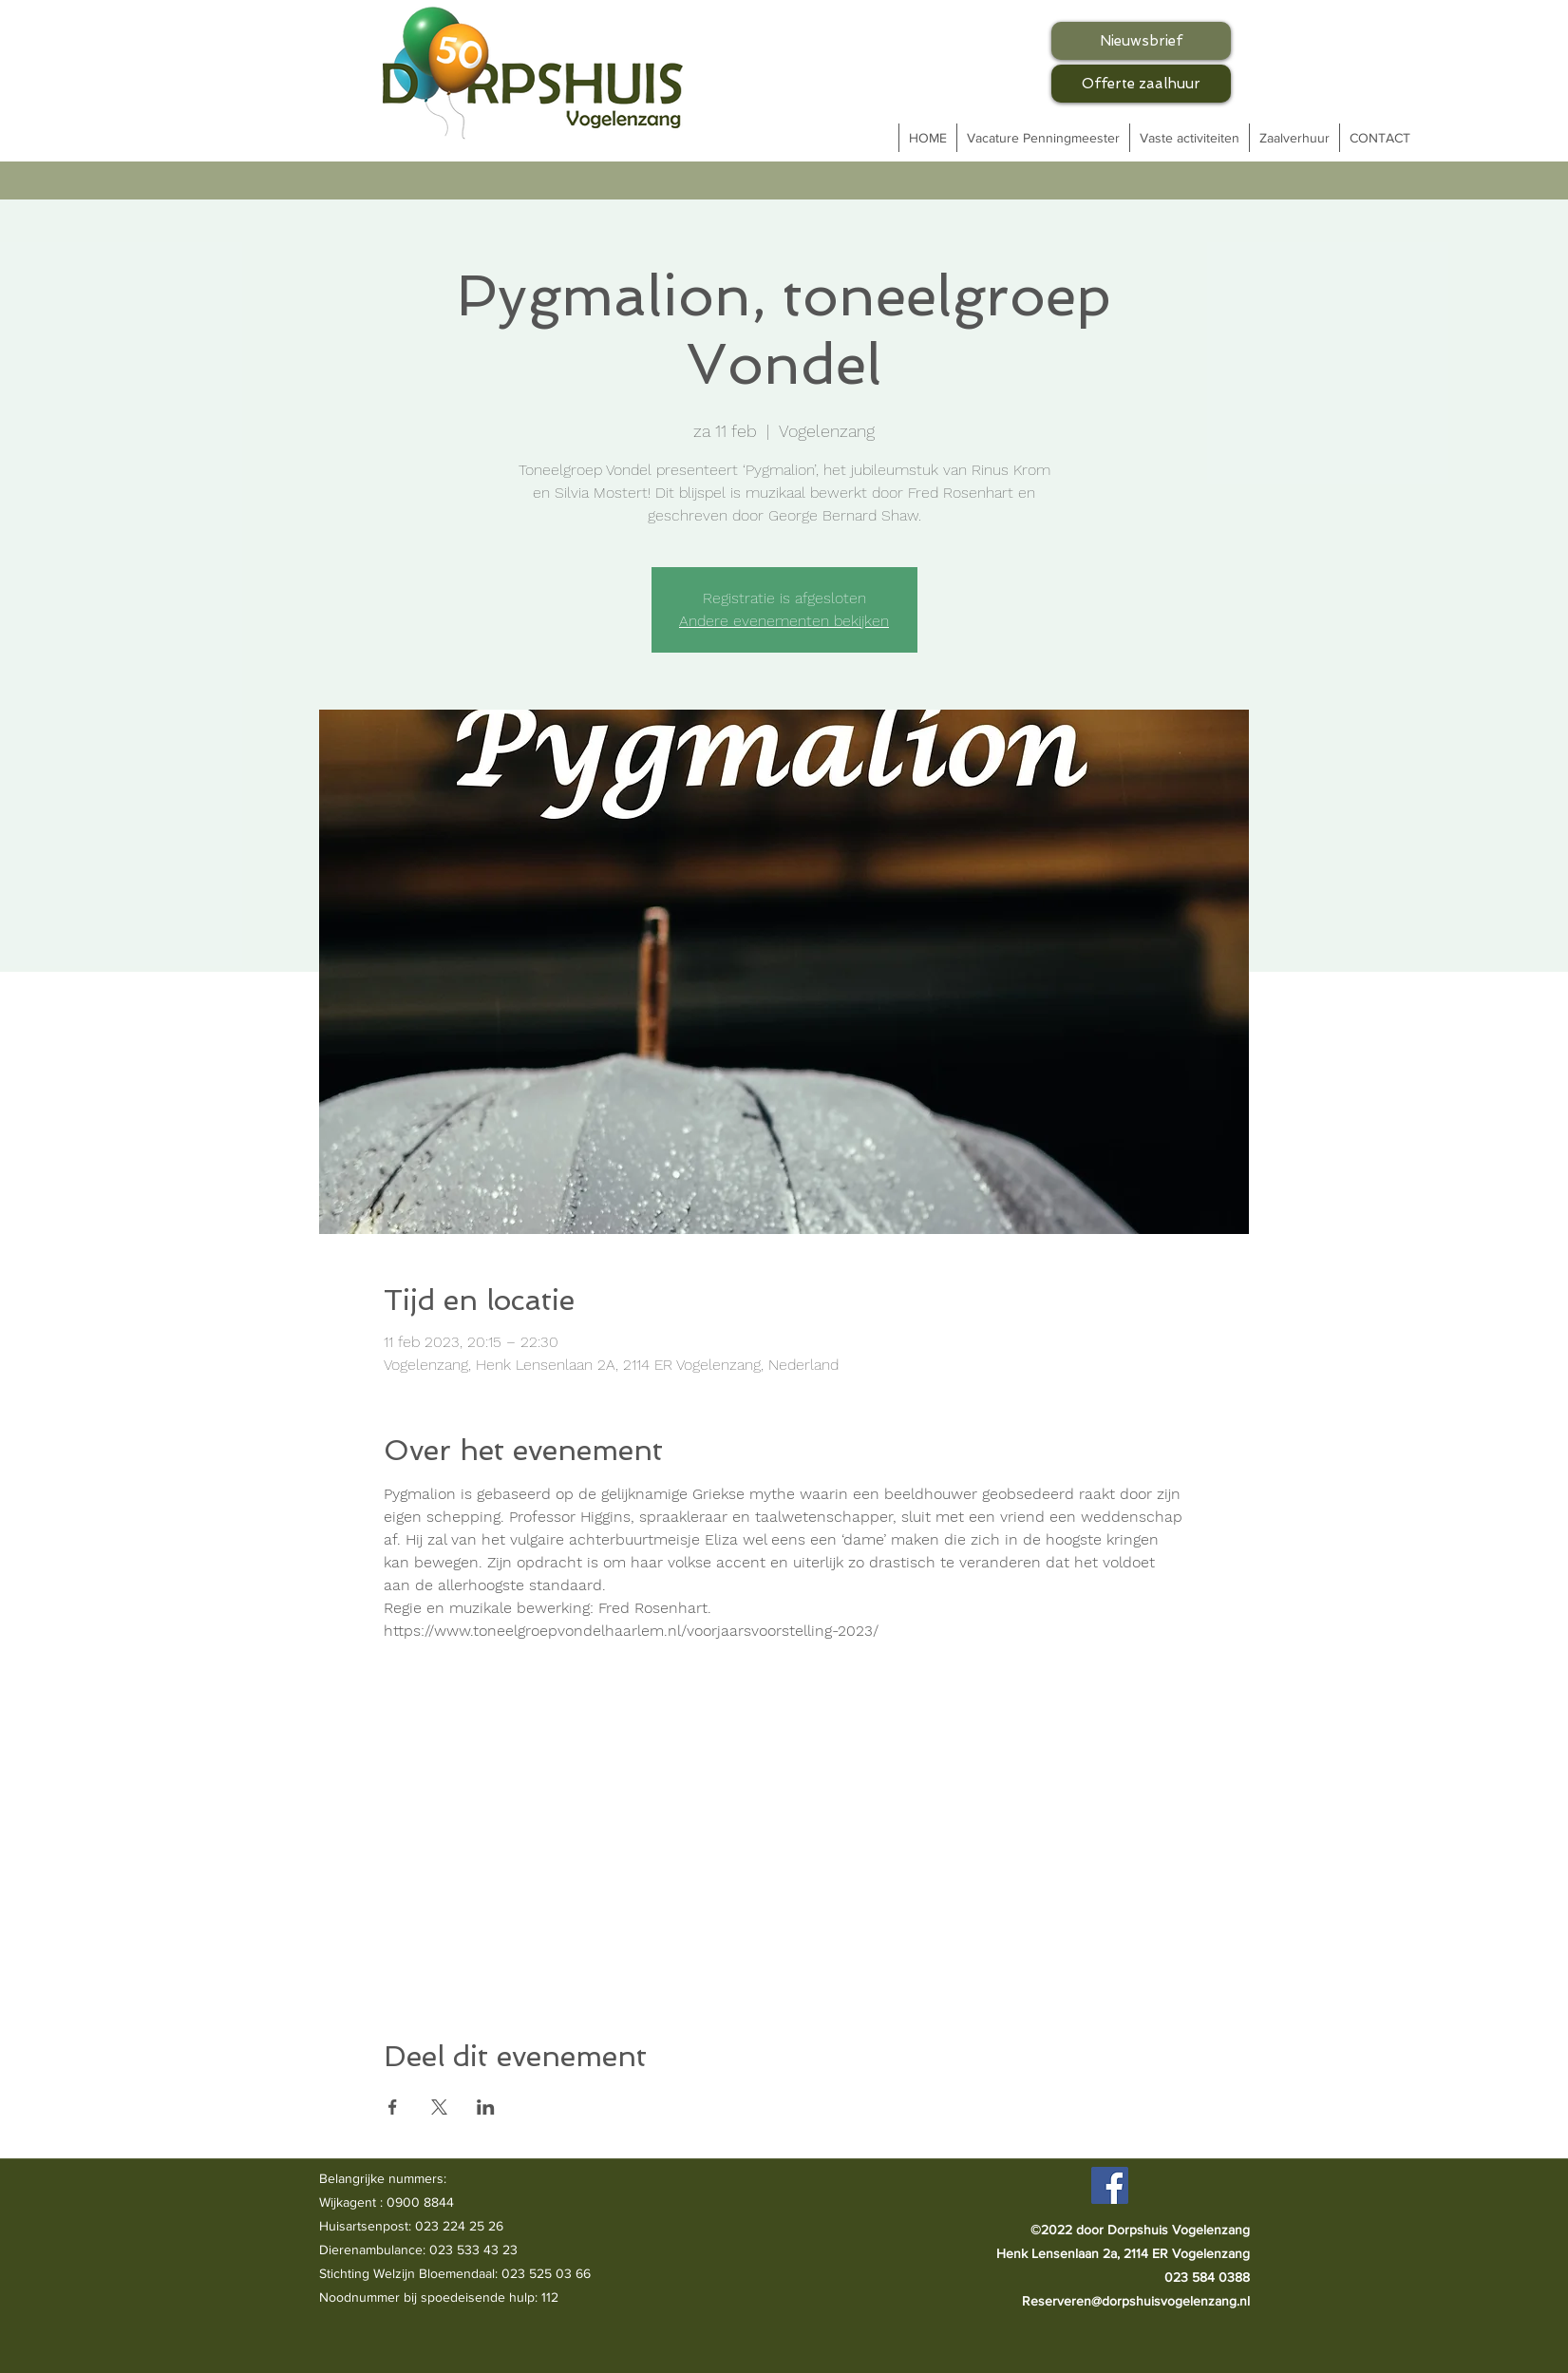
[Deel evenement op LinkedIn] (486, 2107)
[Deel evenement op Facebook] (393, 2107)
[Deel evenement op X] (439, 2107)
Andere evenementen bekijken (784, 621)
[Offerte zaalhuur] (1141, 84)
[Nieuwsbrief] (1141, 41)
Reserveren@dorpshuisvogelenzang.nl (1136, 2300)
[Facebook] (1109, 2185)
